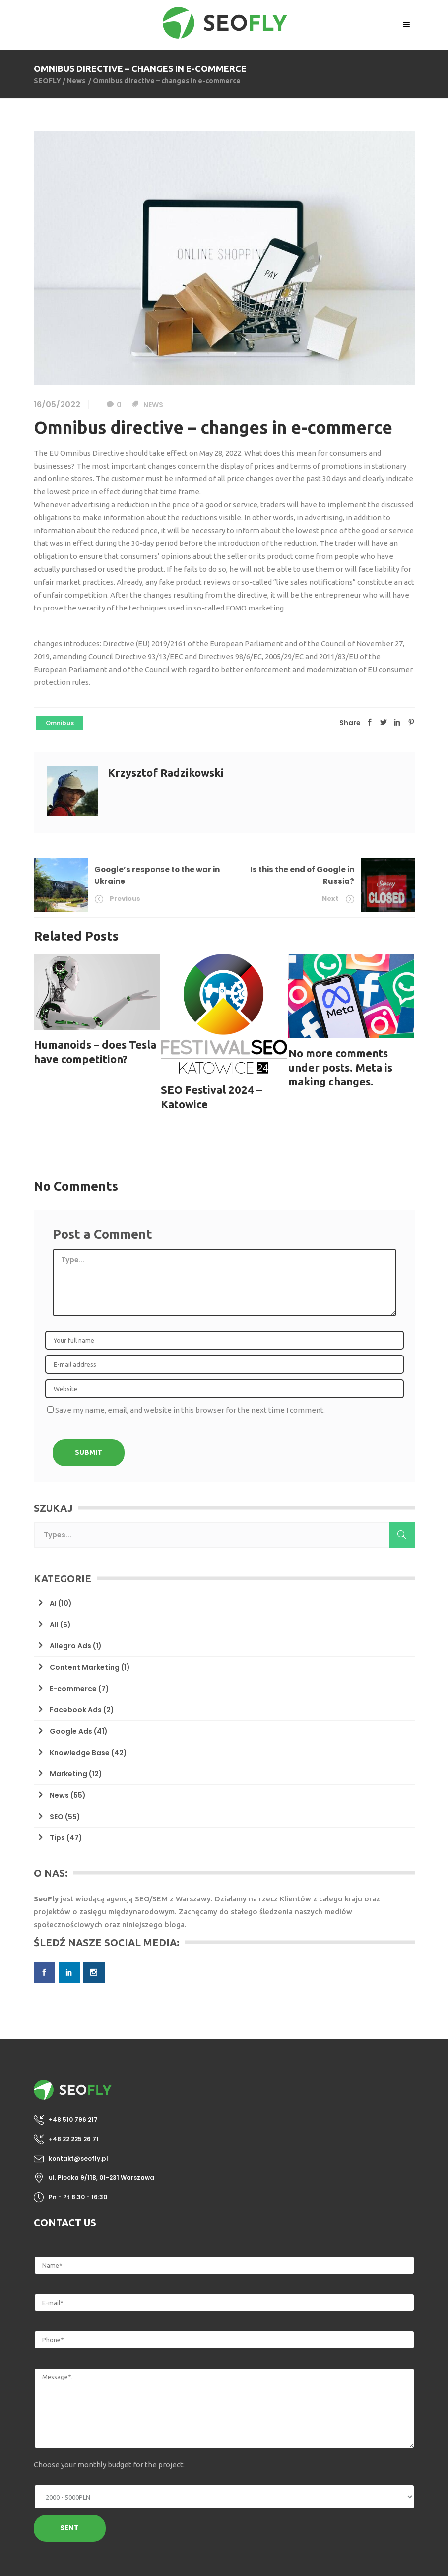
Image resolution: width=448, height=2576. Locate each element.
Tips (57, 1838)
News (76, 81)
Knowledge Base (80, 1753)
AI (53, 1603)
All (54, 1624)
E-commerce (73, 1689)
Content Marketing (85, 1667)
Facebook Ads (76, 1710)
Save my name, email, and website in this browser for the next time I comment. (190, 1410)
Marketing (68, 1774)
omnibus (60, 723)
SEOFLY (47, 81)
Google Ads (71, 1731)
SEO (57, 1817)
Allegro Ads (70, 1646)
